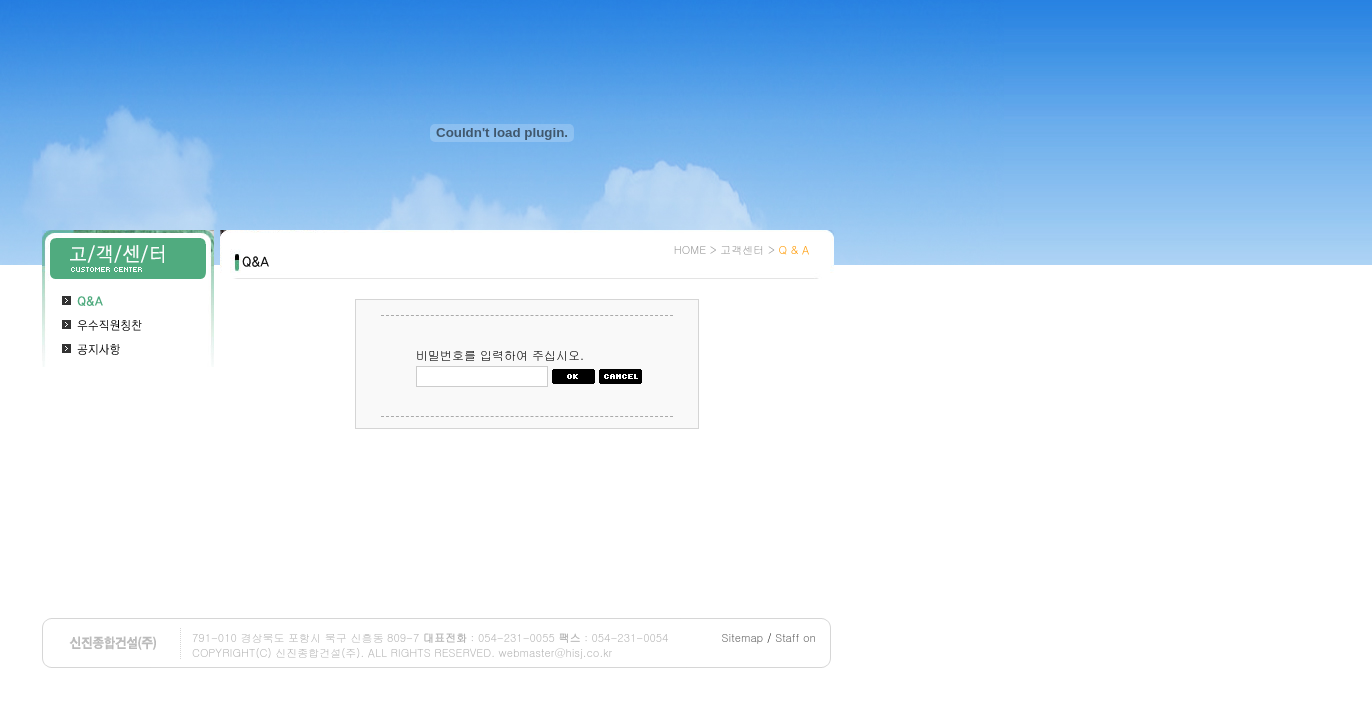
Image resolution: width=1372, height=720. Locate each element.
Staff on (795, 637)
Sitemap (743, 637)
